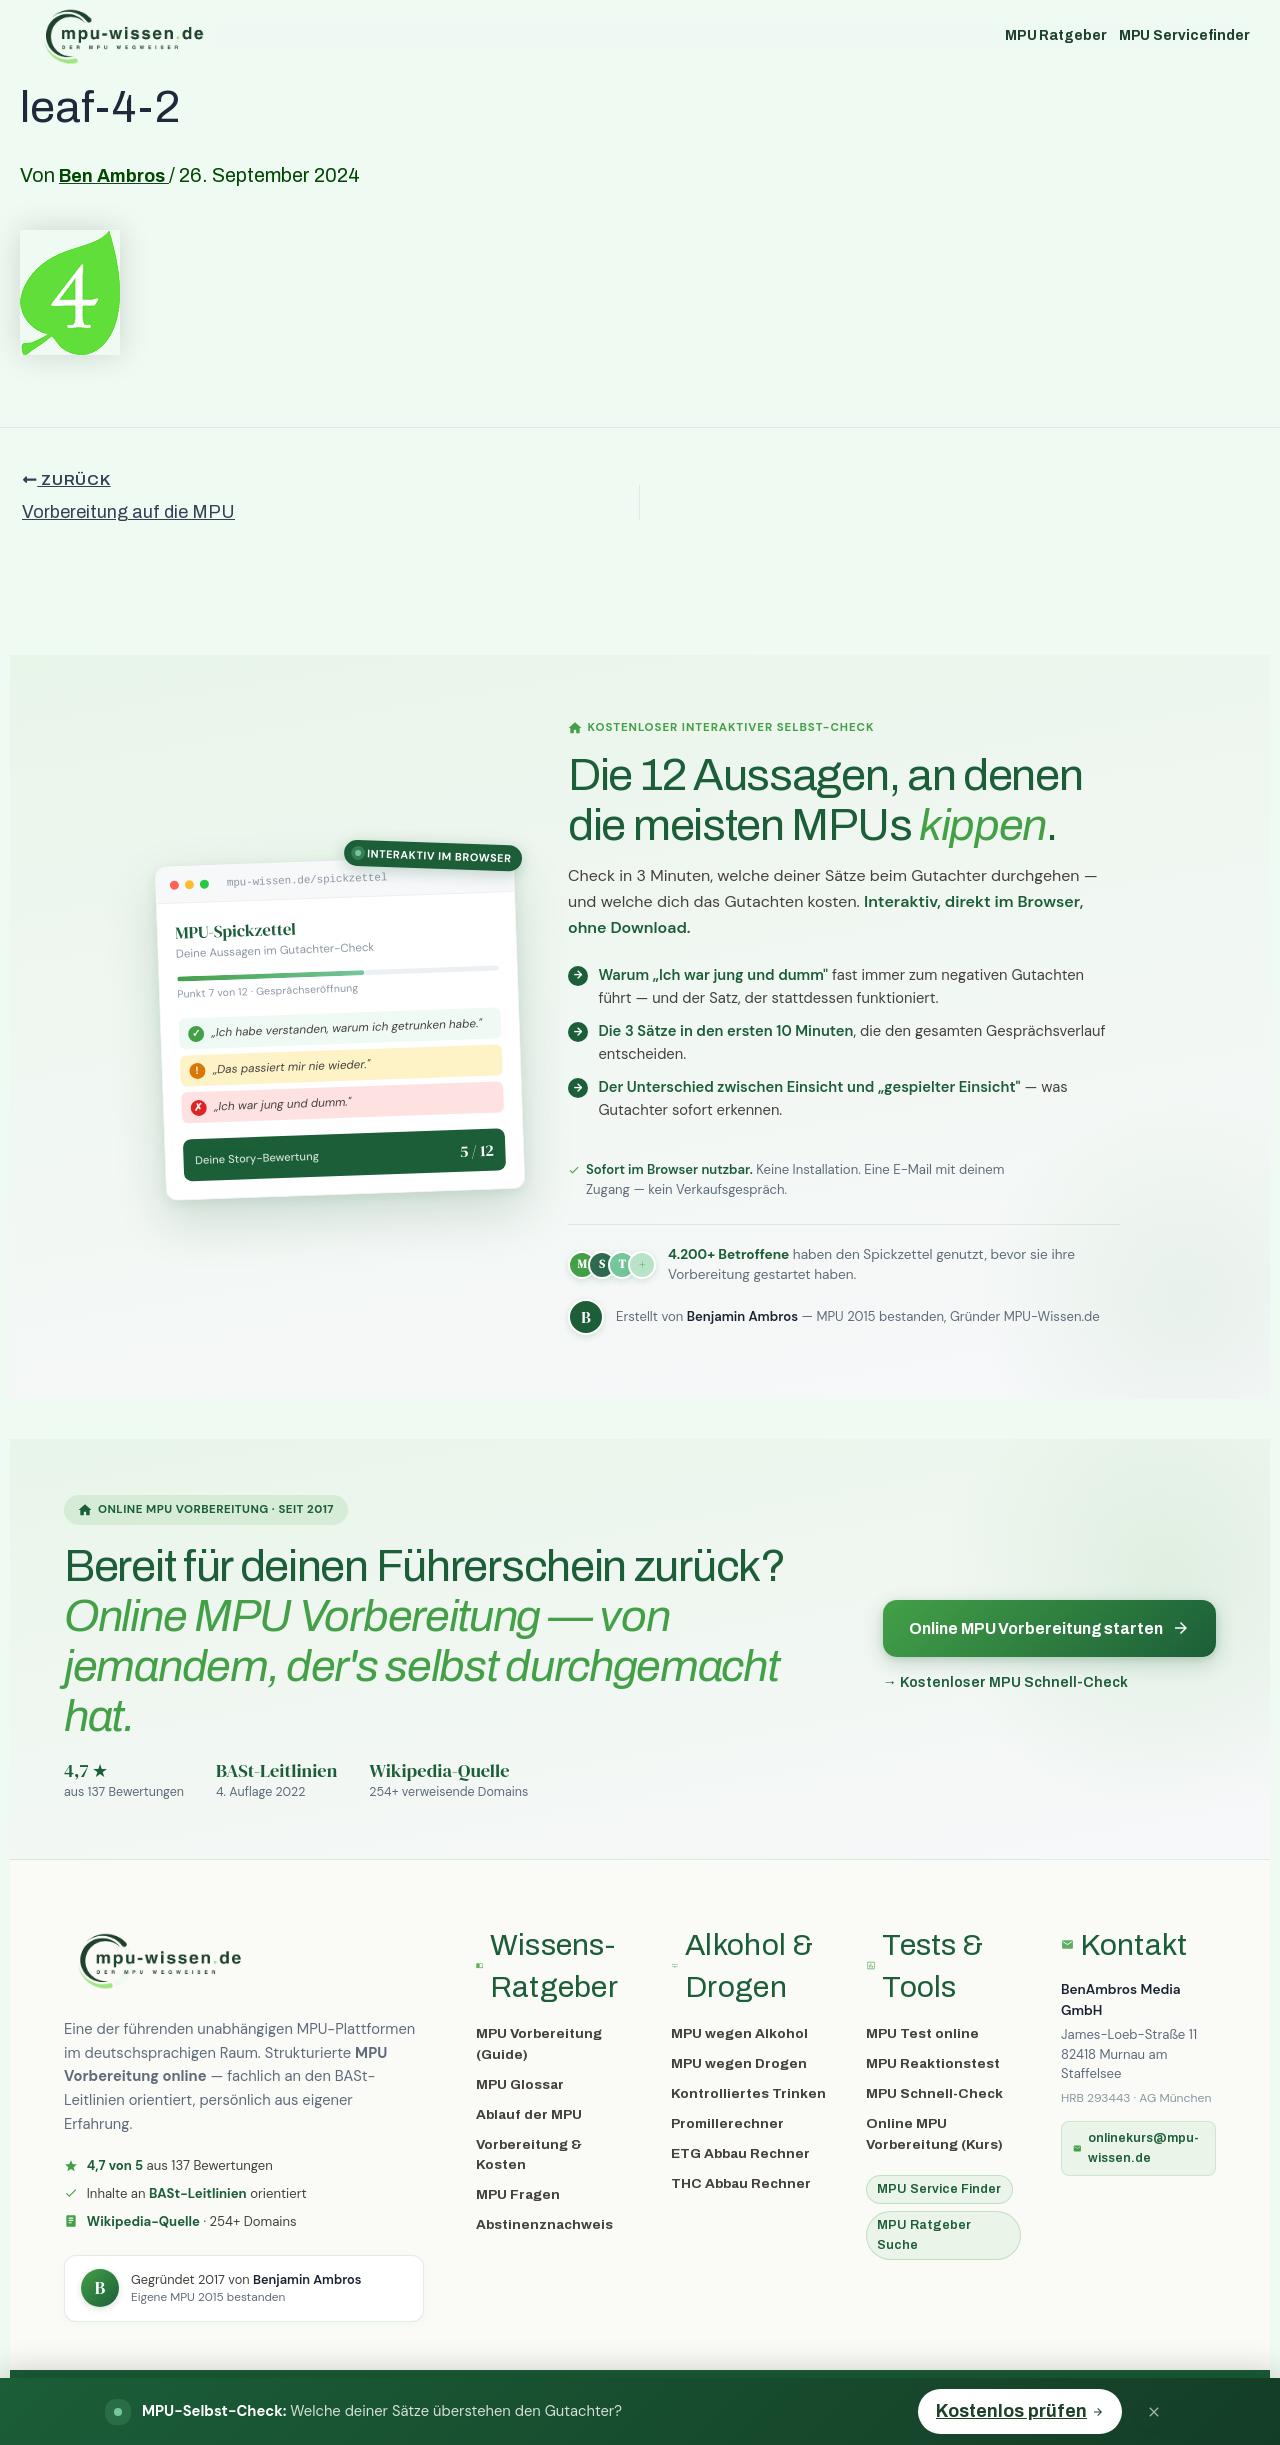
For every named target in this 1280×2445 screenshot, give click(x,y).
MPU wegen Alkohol (739, 2033)
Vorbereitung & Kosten (529, 2154)
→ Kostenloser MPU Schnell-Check (1005, 1682)
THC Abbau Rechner (741, 2183)
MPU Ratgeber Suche (924, 2234)
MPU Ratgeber (1056, 35)
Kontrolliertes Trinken (748, 2093)
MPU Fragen (518, 2194)
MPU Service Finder (939, 2189)
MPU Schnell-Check (934, 2093)
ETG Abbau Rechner (740, 2153)
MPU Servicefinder (1184, 35)
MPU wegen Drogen (739, 2063)
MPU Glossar (520, 2084)
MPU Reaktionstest (933, 2063)
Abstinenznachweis (544, 2224)
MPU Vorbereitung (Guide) (539, 2043)
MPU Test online (922, 2033)
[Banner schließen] (1154, 2412)
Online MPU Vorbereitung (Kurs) (934, 2133)
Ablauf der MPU (529, 2114)
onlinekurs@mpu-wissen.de (1136, 2147)
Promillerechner (727, 2123)
